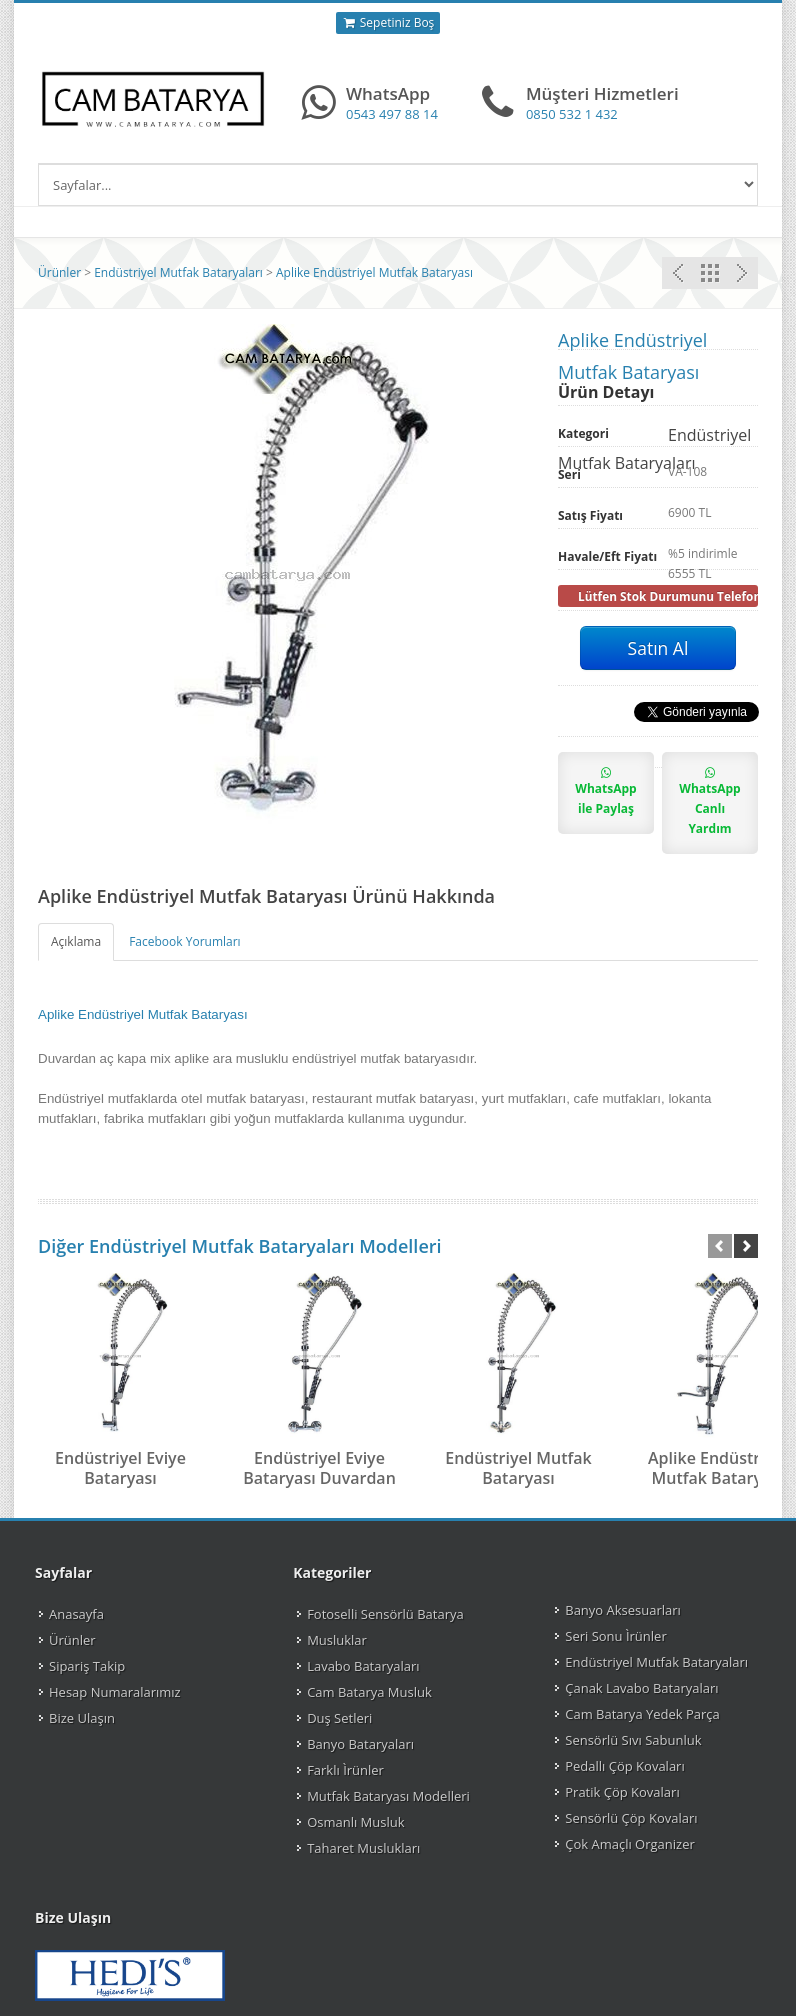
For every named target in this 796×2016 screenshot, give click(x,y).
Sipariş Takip (87, 1666)
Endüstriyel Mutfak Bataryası (518, 1468)
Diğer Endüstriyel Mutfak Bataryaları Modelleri (240, 1246)
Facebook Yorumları (184, 941)
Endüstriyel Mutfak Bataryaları (178, 272)
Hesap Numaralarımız (115, 1692)
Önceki (742, 273)
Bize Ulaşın (82, 1718)
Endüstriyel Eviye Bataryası (120, 1468)
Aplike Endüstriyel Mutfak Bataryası (374, 272)
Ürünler (59, 272)
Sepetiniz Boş (388, 23)
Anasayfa (76, 1614)
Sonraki (678, 273)
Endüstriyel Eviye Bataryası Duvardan (319, 1468)
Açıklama (76, 941)
